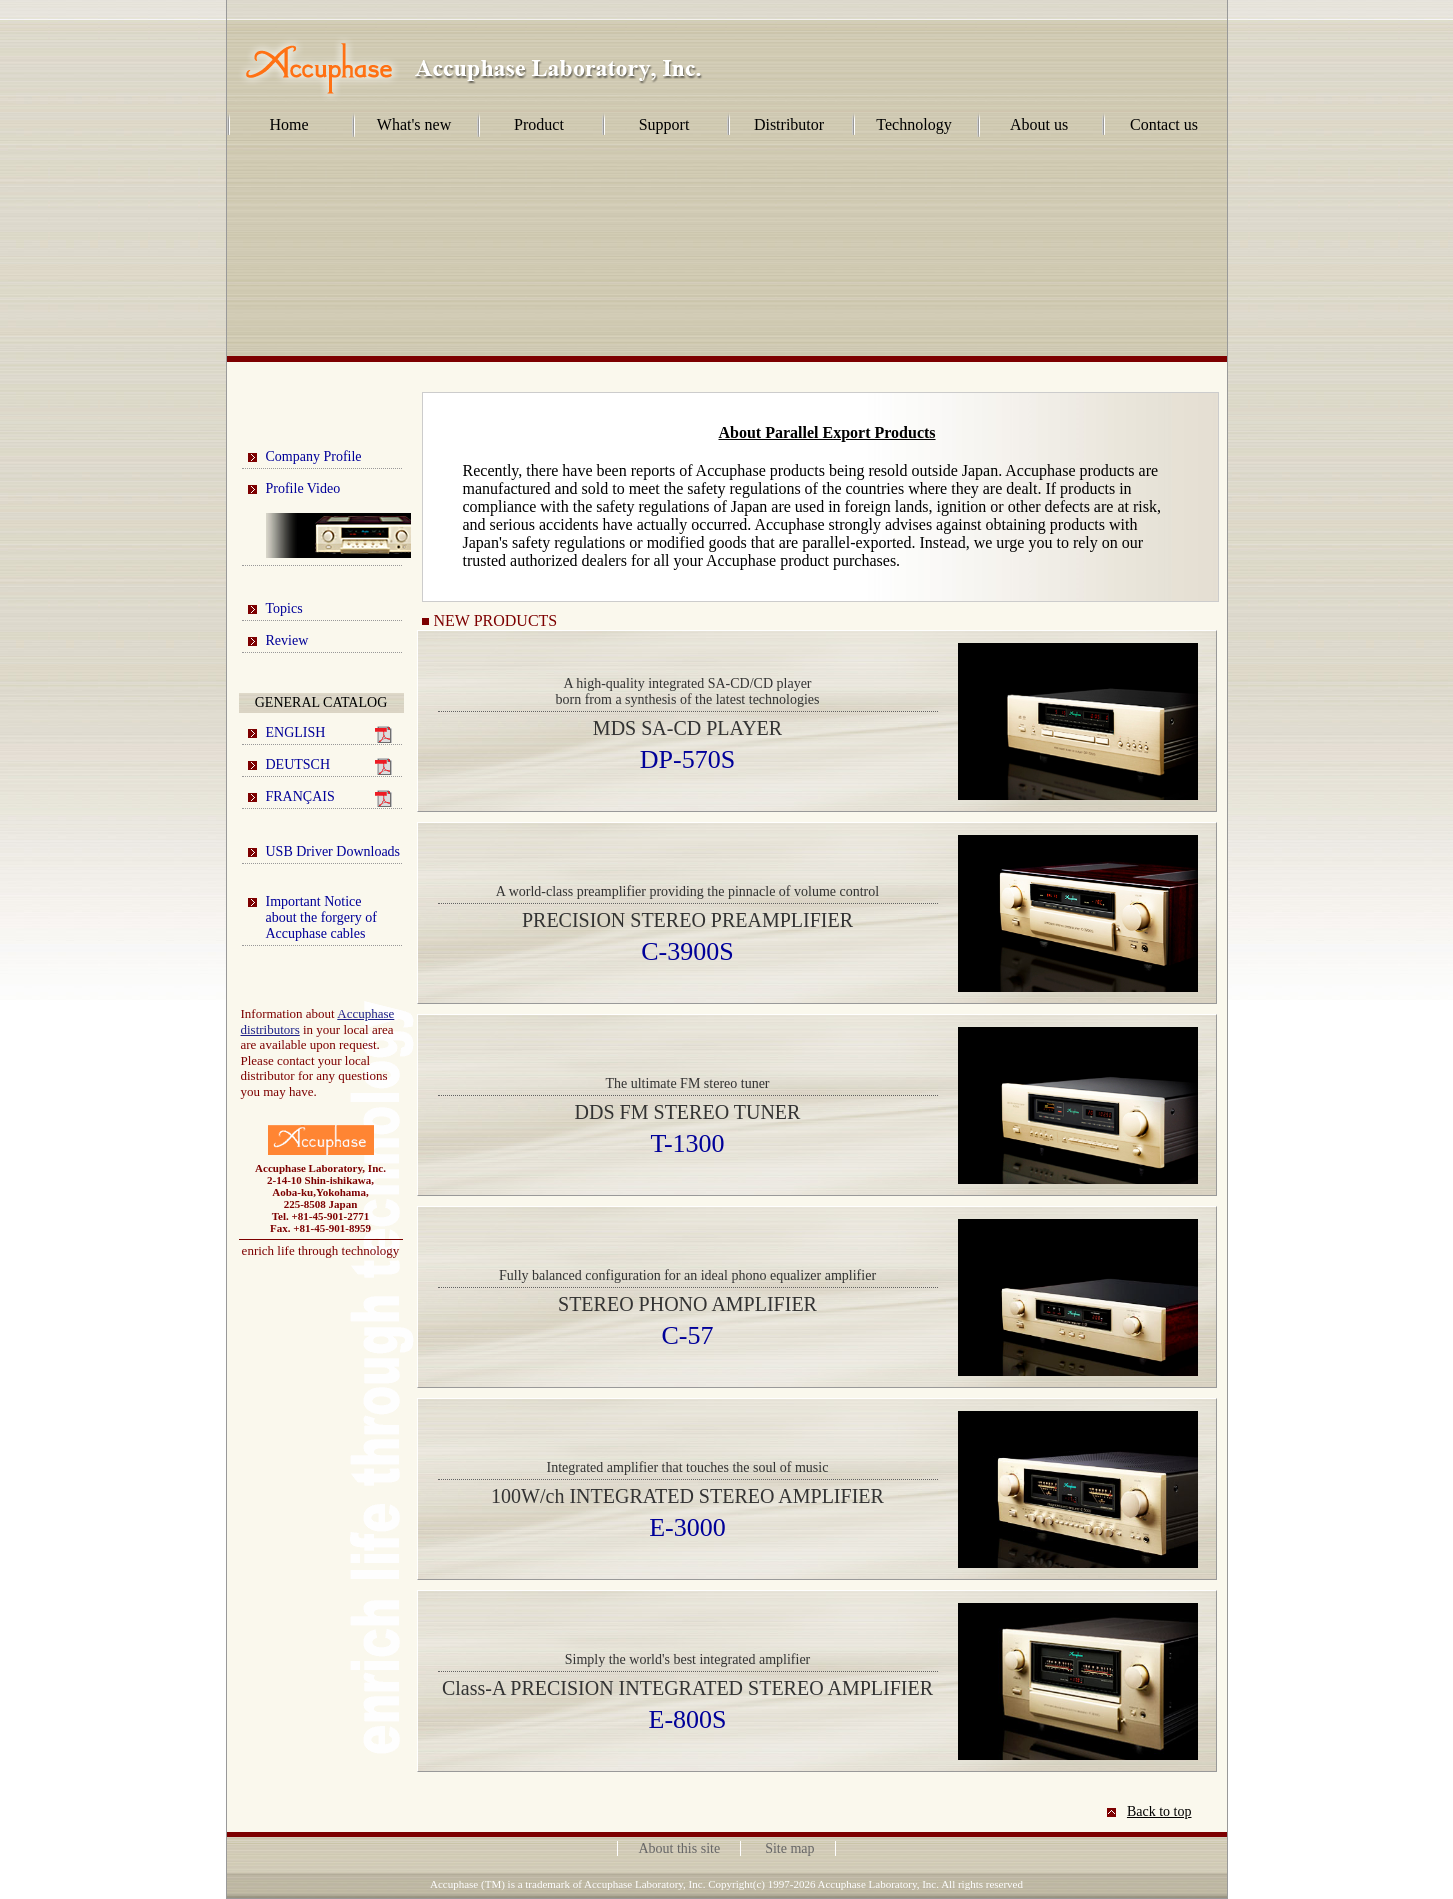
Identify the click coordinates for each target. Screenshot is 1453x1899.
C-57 (688, 1335)
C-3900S (687, 951)
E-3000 (687, 1527)
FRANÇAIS (329, 798)
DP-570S (687, 759)
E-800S (688, 1719)
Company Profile (314, 456)
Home (288, 124)
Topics (284, 608)
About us (1039, 124)
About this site (679, 1848)
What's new (414, 124)
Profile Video (334, 519)
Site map (789, 1848)
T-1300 (687, 1143)
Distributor (789, 124)
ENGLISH (329, 734)
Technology (913, 124)
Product (539, 124)
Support (664, 124)
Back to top (1159, 1811)
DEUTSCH (329, 766)
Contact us (1164, 124)
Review (287, 640)
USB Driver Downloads (333, 851)
